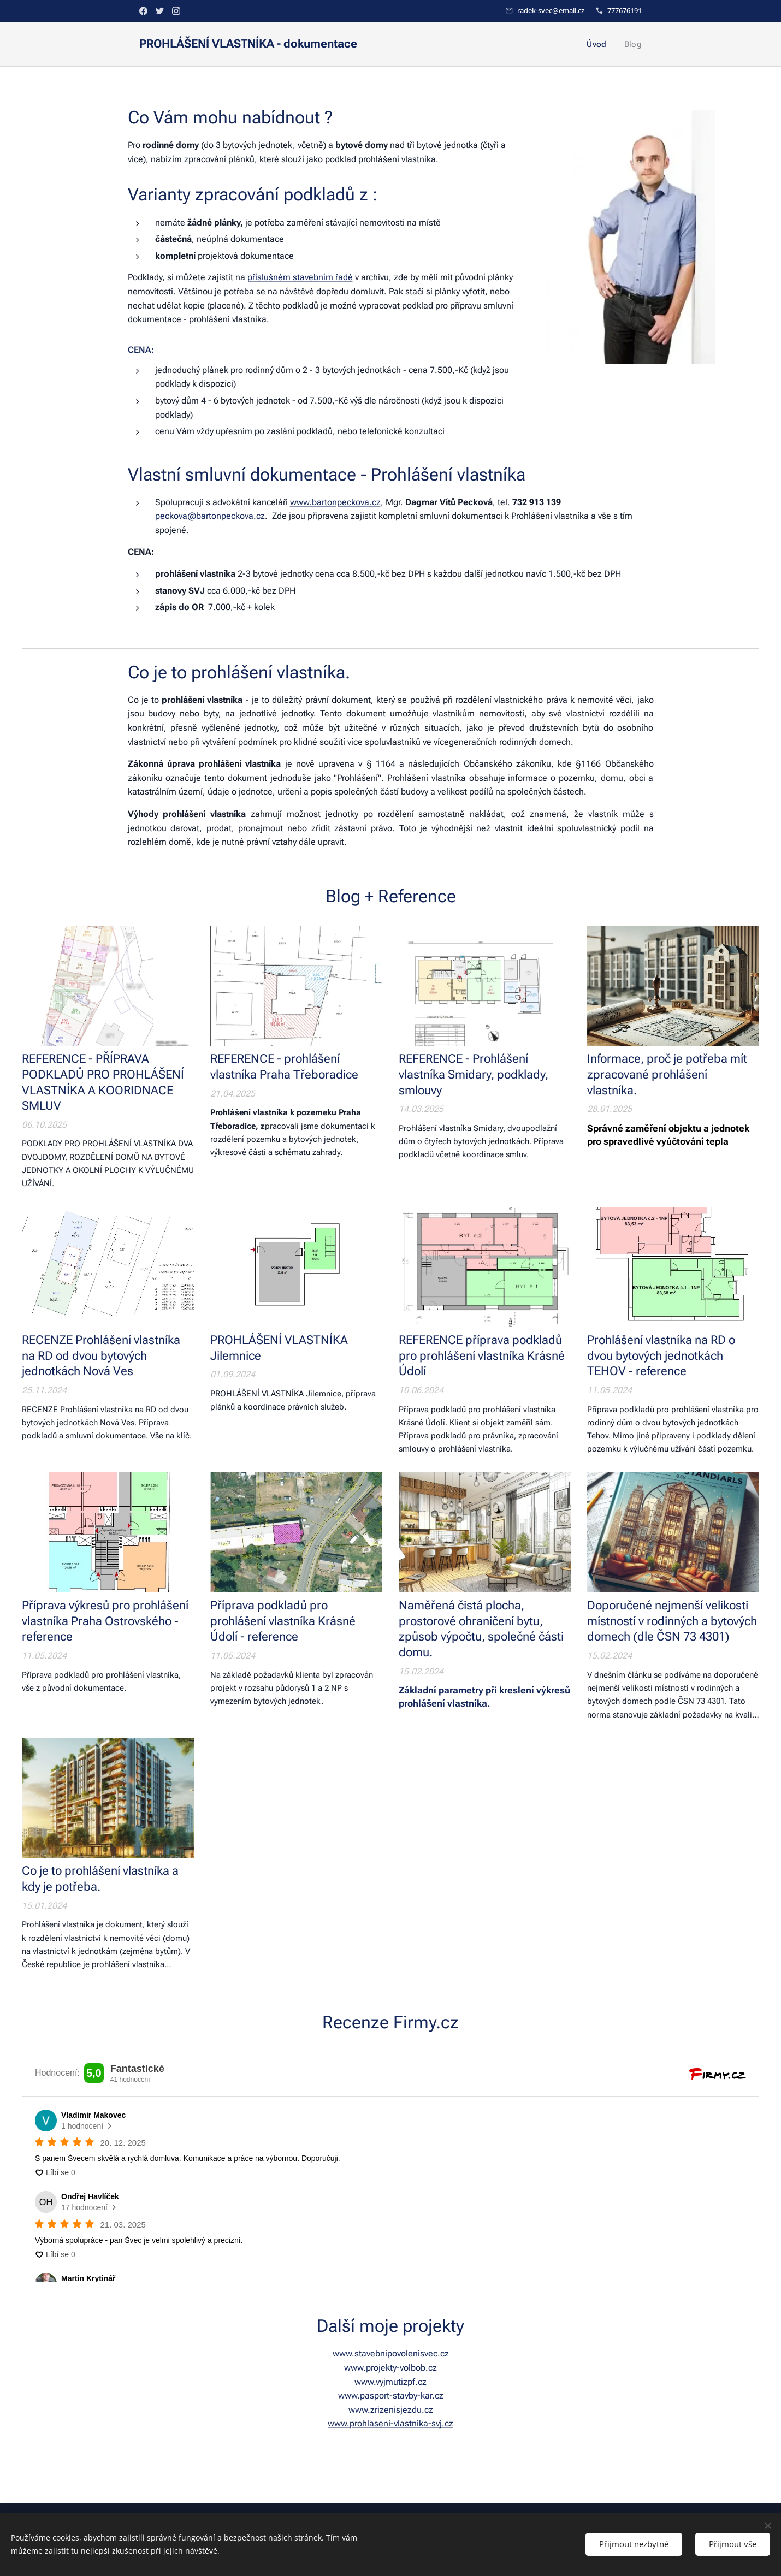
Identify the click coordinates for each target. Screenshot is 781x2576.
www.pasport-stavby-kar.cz (390, 2395)
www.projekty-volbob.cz (390, 2367)
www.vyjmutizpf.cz (390, 2382)
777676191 (624, 10)
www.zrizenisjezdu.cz (390, 2410)
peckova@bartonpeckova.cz (210, 516)
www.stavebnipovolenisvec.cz (391, 2353)
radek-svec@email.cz (550, 10)
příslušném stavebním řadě (300, 277)
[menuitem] (600, 44)
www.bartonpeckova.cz (335, 502)
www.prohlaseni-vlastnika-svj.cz (390, 2423)
